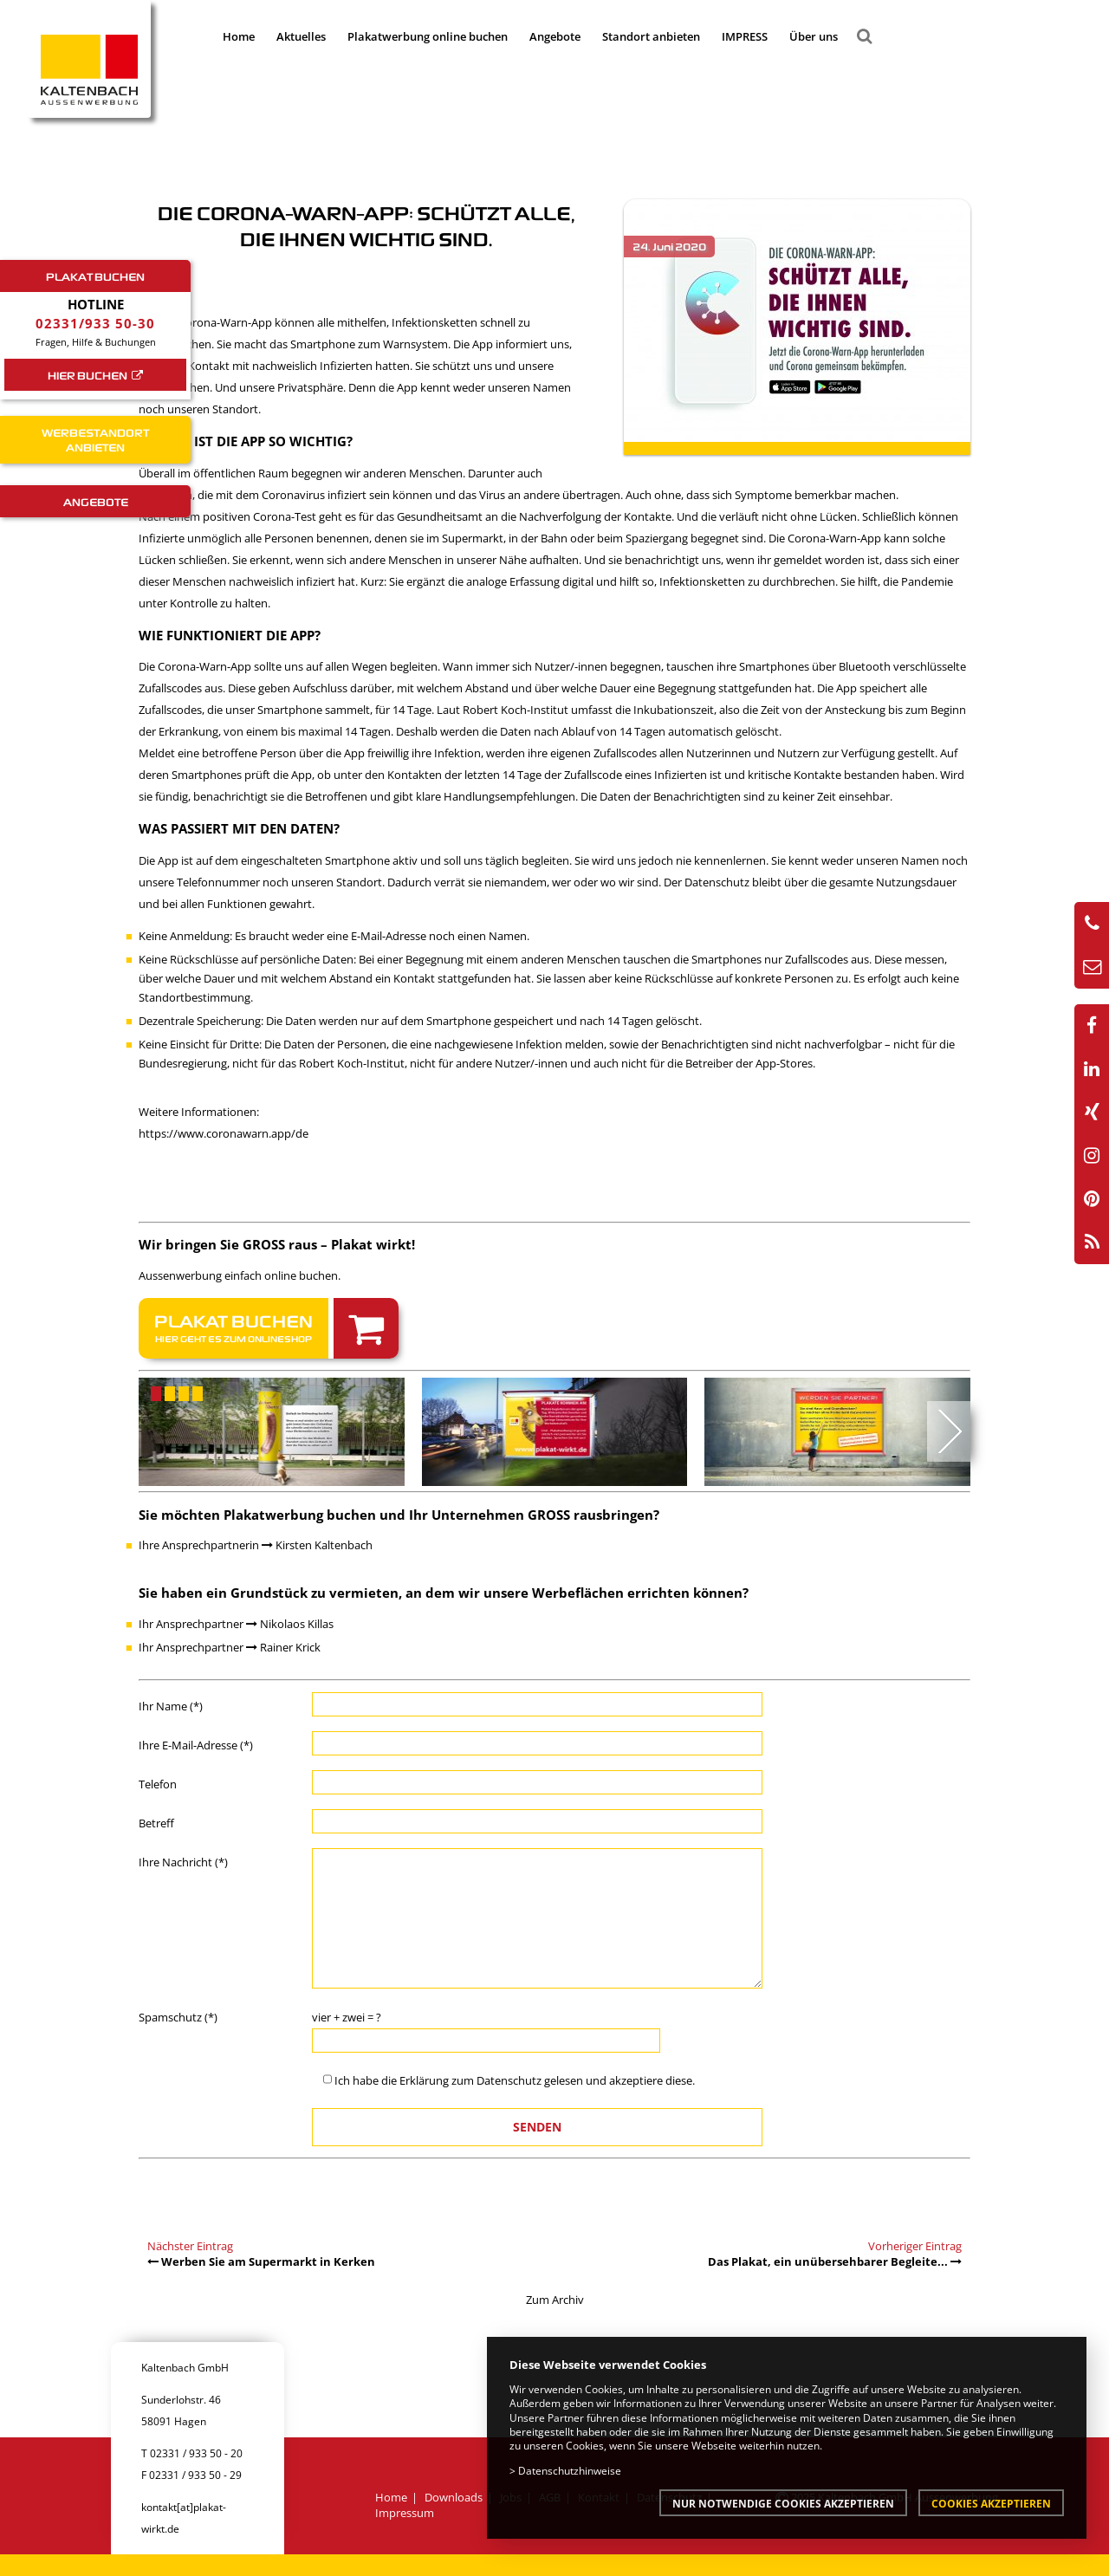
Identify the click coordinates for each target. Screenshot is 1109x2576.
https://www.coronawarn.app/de (223, 1133)
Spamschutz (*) (178, 2017)
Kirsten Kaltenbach (317, 1545)
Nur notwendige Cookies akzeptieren (783, 2503)
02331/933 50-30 (95, 323)
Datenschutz (509, 2080)
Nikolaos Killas (290, 1624)
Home (239, 36)
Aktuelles (301, 36)
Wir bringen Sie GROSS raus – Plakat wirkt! (277, 1244)
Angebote (554, 36)
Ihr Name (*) (171, 1706)
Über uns (813, 36)
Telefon (158, 1784)
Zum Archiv (555, 2299)
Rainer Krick (283, 1647)
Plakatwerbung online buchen (427, 36)
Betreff (156, 1823)
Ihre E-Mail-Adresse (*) (196, 1745)
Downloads (454, 2497)
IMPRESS (745, 36)
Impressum (404, 2513)
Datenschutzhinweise (569, 2470)
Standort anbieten (651, 36)
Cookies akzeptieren (991, 2503)
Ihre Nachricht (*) (183, 1862)
